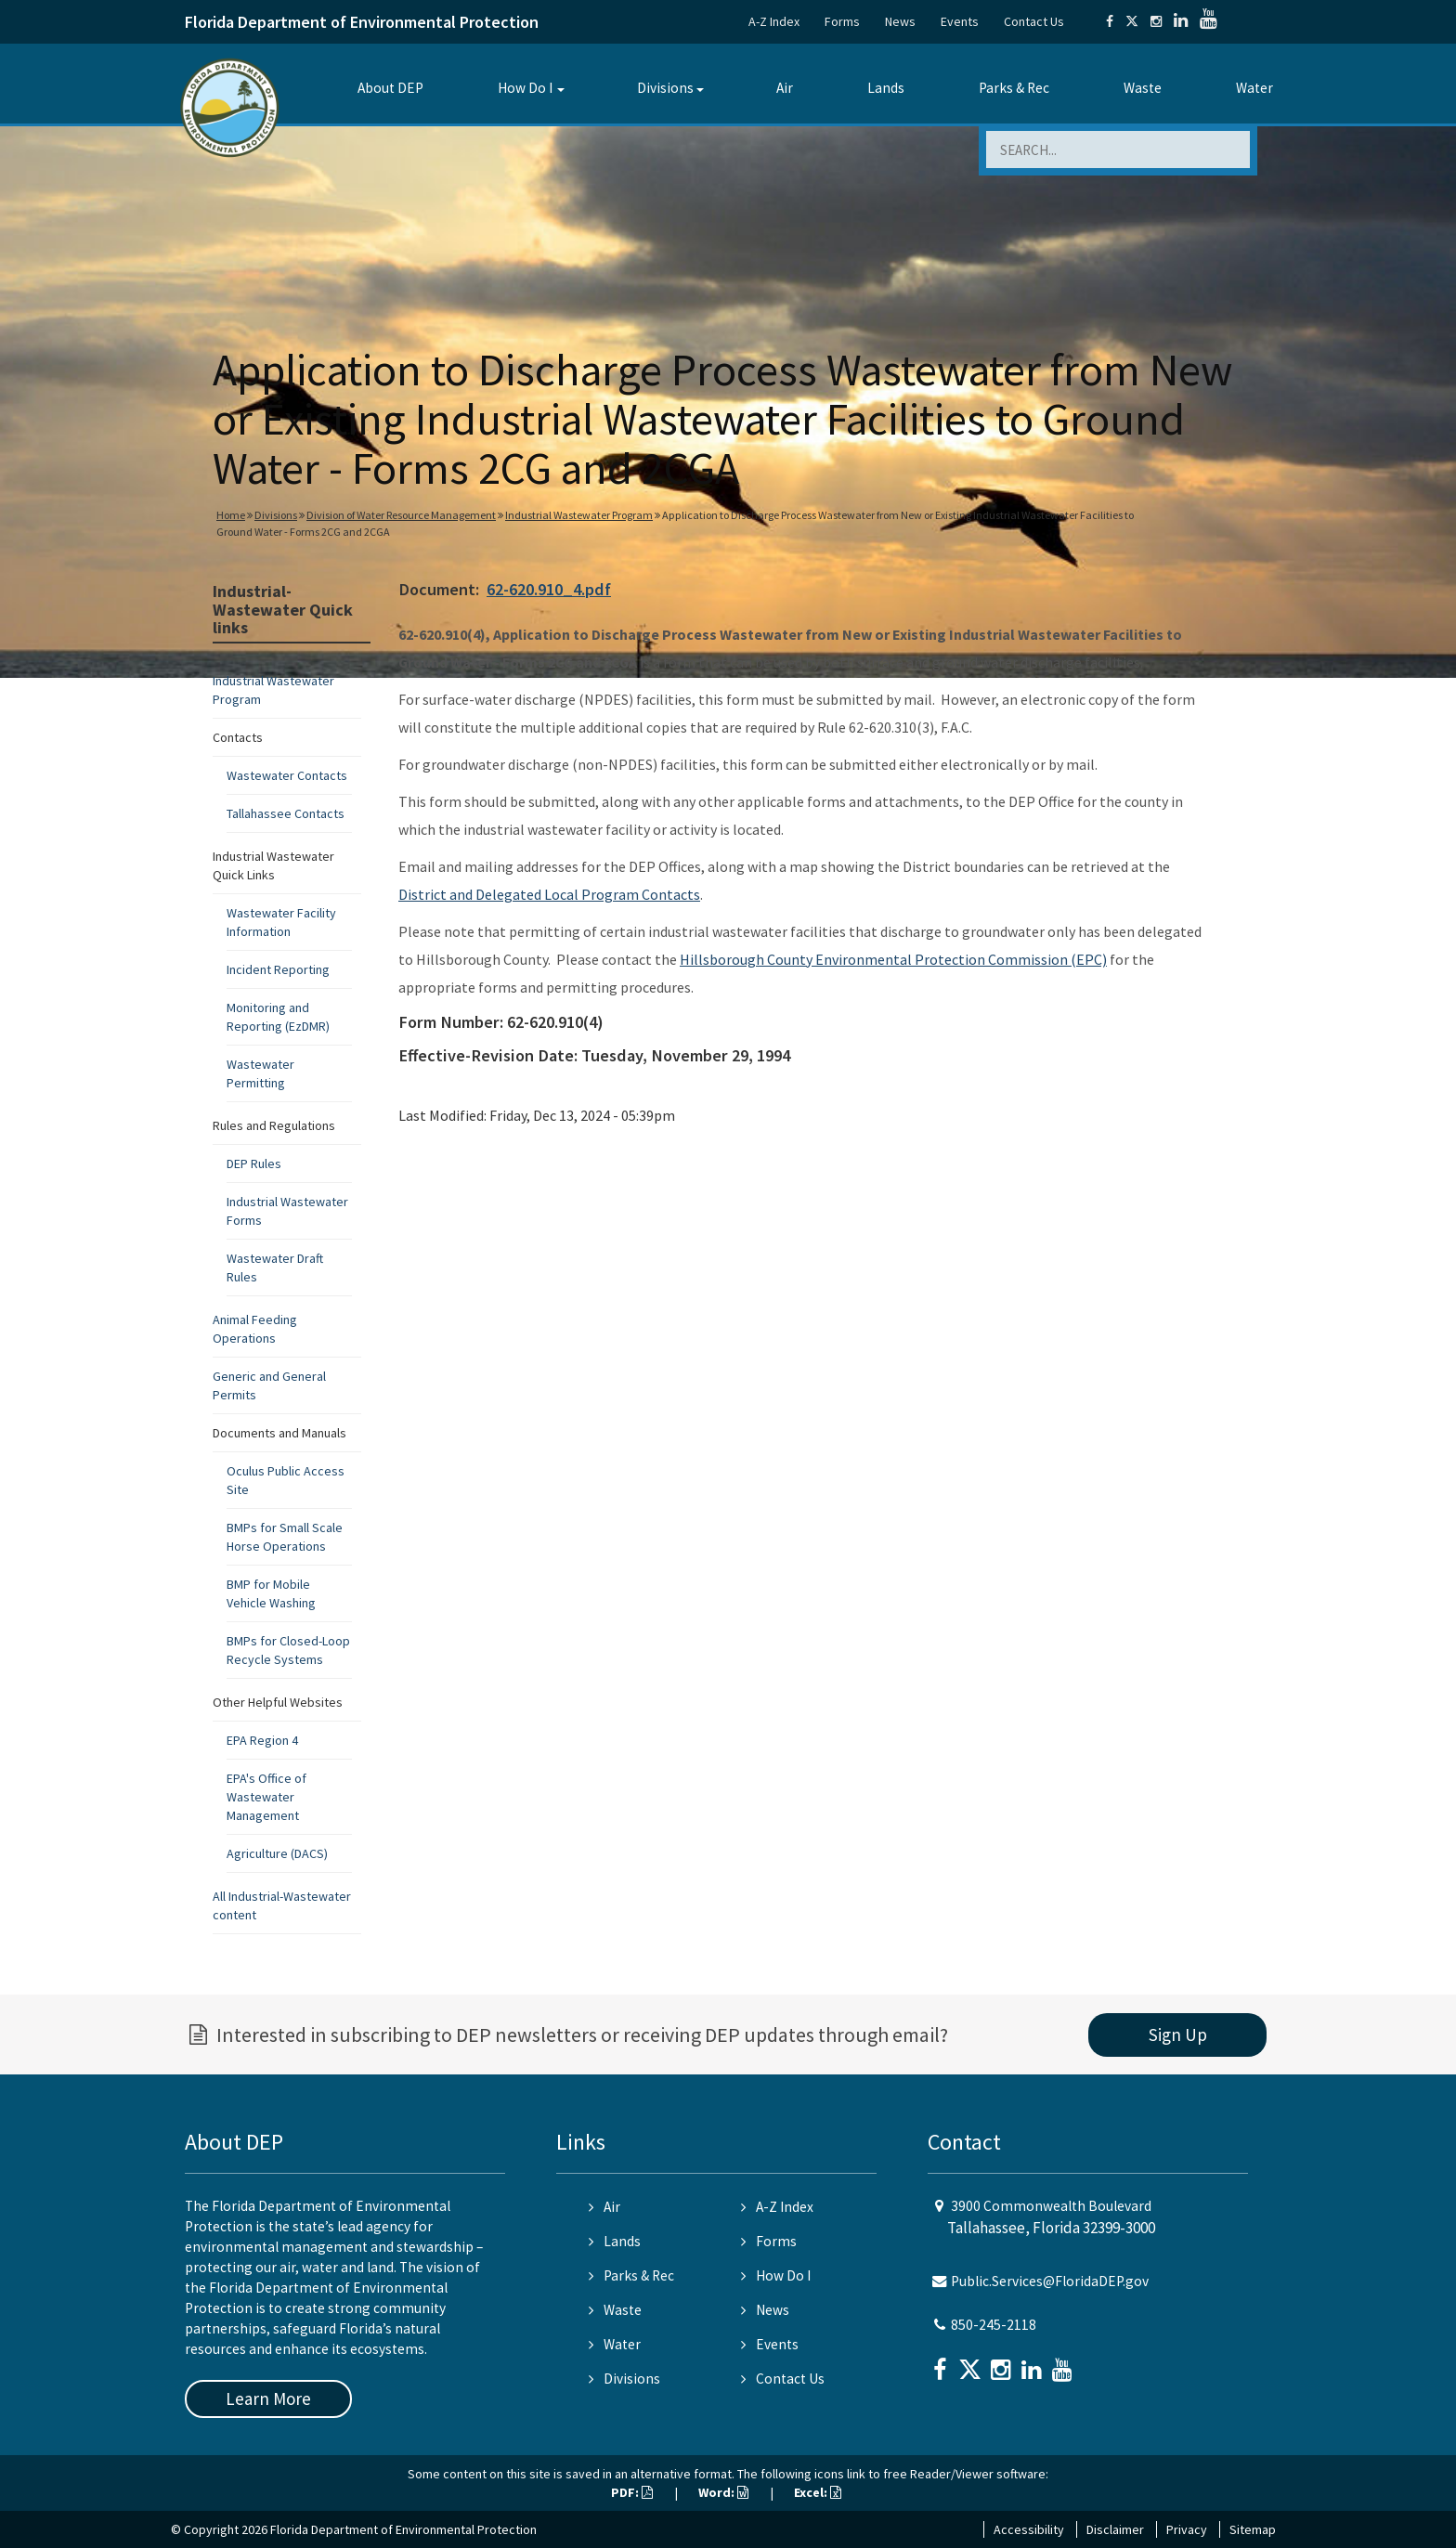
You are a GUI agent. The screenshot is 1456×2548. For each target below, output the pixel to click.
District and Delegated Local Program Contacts (549, 894)
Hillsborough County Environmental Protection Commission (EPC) (893, 959)
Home (230, 515)
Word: (723, 2492)
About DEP (390, 88)
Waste (1143, 88)
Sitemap (1252, 2529)
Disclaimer (1115, 2529)
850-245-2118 (993, 2325)
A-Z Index (774, 21)
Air (784, 88)
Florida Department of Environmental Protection (362, 21)
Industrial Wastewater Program (579, 515)
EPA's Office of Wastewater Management (266, 1797)
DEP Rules (254, 1163)
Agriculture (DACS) (277, 1853)
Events (960, 21)
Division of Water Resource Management (401, 515)
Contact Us (1034, 21)
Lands (885, 88)
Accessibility (1029, 2529)
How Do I (525, 88)
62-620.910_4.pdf (549, 589)
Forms (842, 21)
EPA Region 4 (262, 1740)
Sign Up (1178, 2034)
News (900, 21)
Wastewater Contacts (287, 775)
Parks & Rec (1014, 88)
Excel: (817, 2492)
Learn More (268, 2398)
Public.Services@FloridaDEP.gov (1050, 2281)
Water (1254, 88)
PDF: (632, 2492)
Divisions (665, 88)
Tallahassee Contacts (285, 813)
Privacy (1186, 2529)
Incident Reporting (278, 969)
